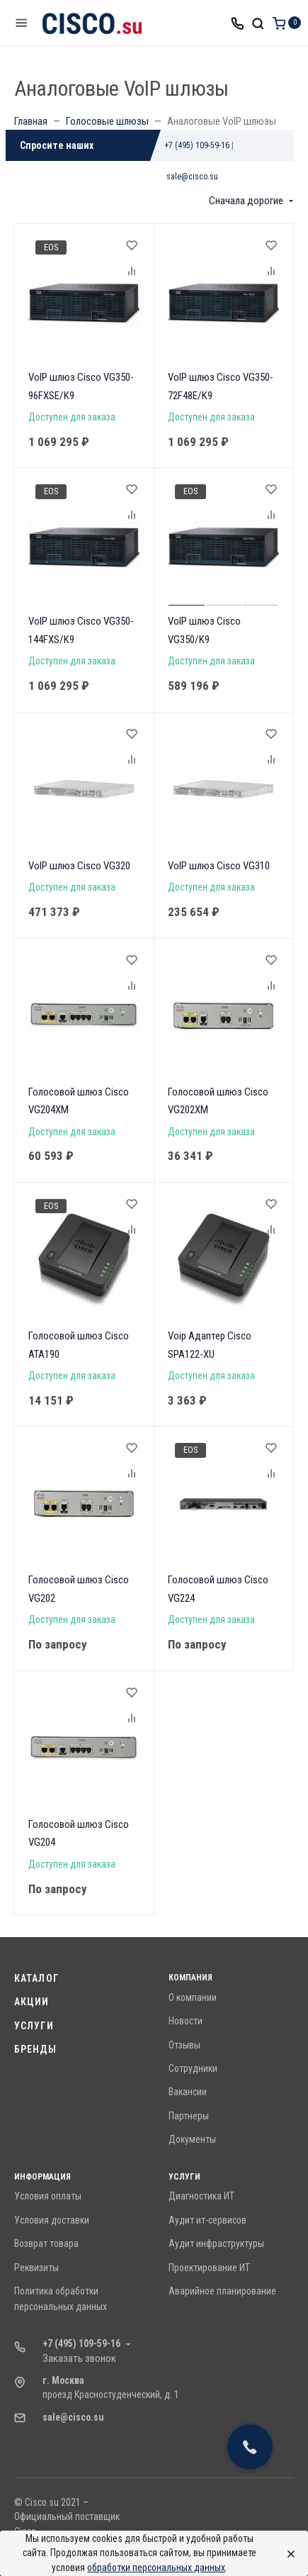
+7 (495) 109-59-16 (196, 145)
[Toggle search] (257, 23)
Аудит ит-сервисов (207, 2220)
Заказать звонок (79, 2358)
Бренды (35, 2049)
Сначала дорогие (246, 200)
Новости (186, 2020)
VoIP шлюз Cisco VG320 (79, 865)
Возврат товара (46, 2243)
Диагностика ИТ (201, 2196)
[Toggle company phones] (237, 23)
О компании (193, 1997)
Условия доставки (51, 2220)
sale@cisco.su (192, 177)
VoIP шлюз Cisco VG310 (219, 865)
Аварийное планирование (222, 2291)
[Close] (287, 2553)
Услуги (34, 2025)
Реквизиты (36, 2267)
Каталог (36, 1978)
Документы (192, 2139)
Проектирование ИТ (209, 2267)
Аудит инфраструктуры (216, 2243)
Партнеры (189, 2115)
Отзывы (184, 2045)
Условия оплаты (47, 2196)
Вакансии (188, 2091)
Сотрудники (193, 2068)
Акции (32, 2001)
